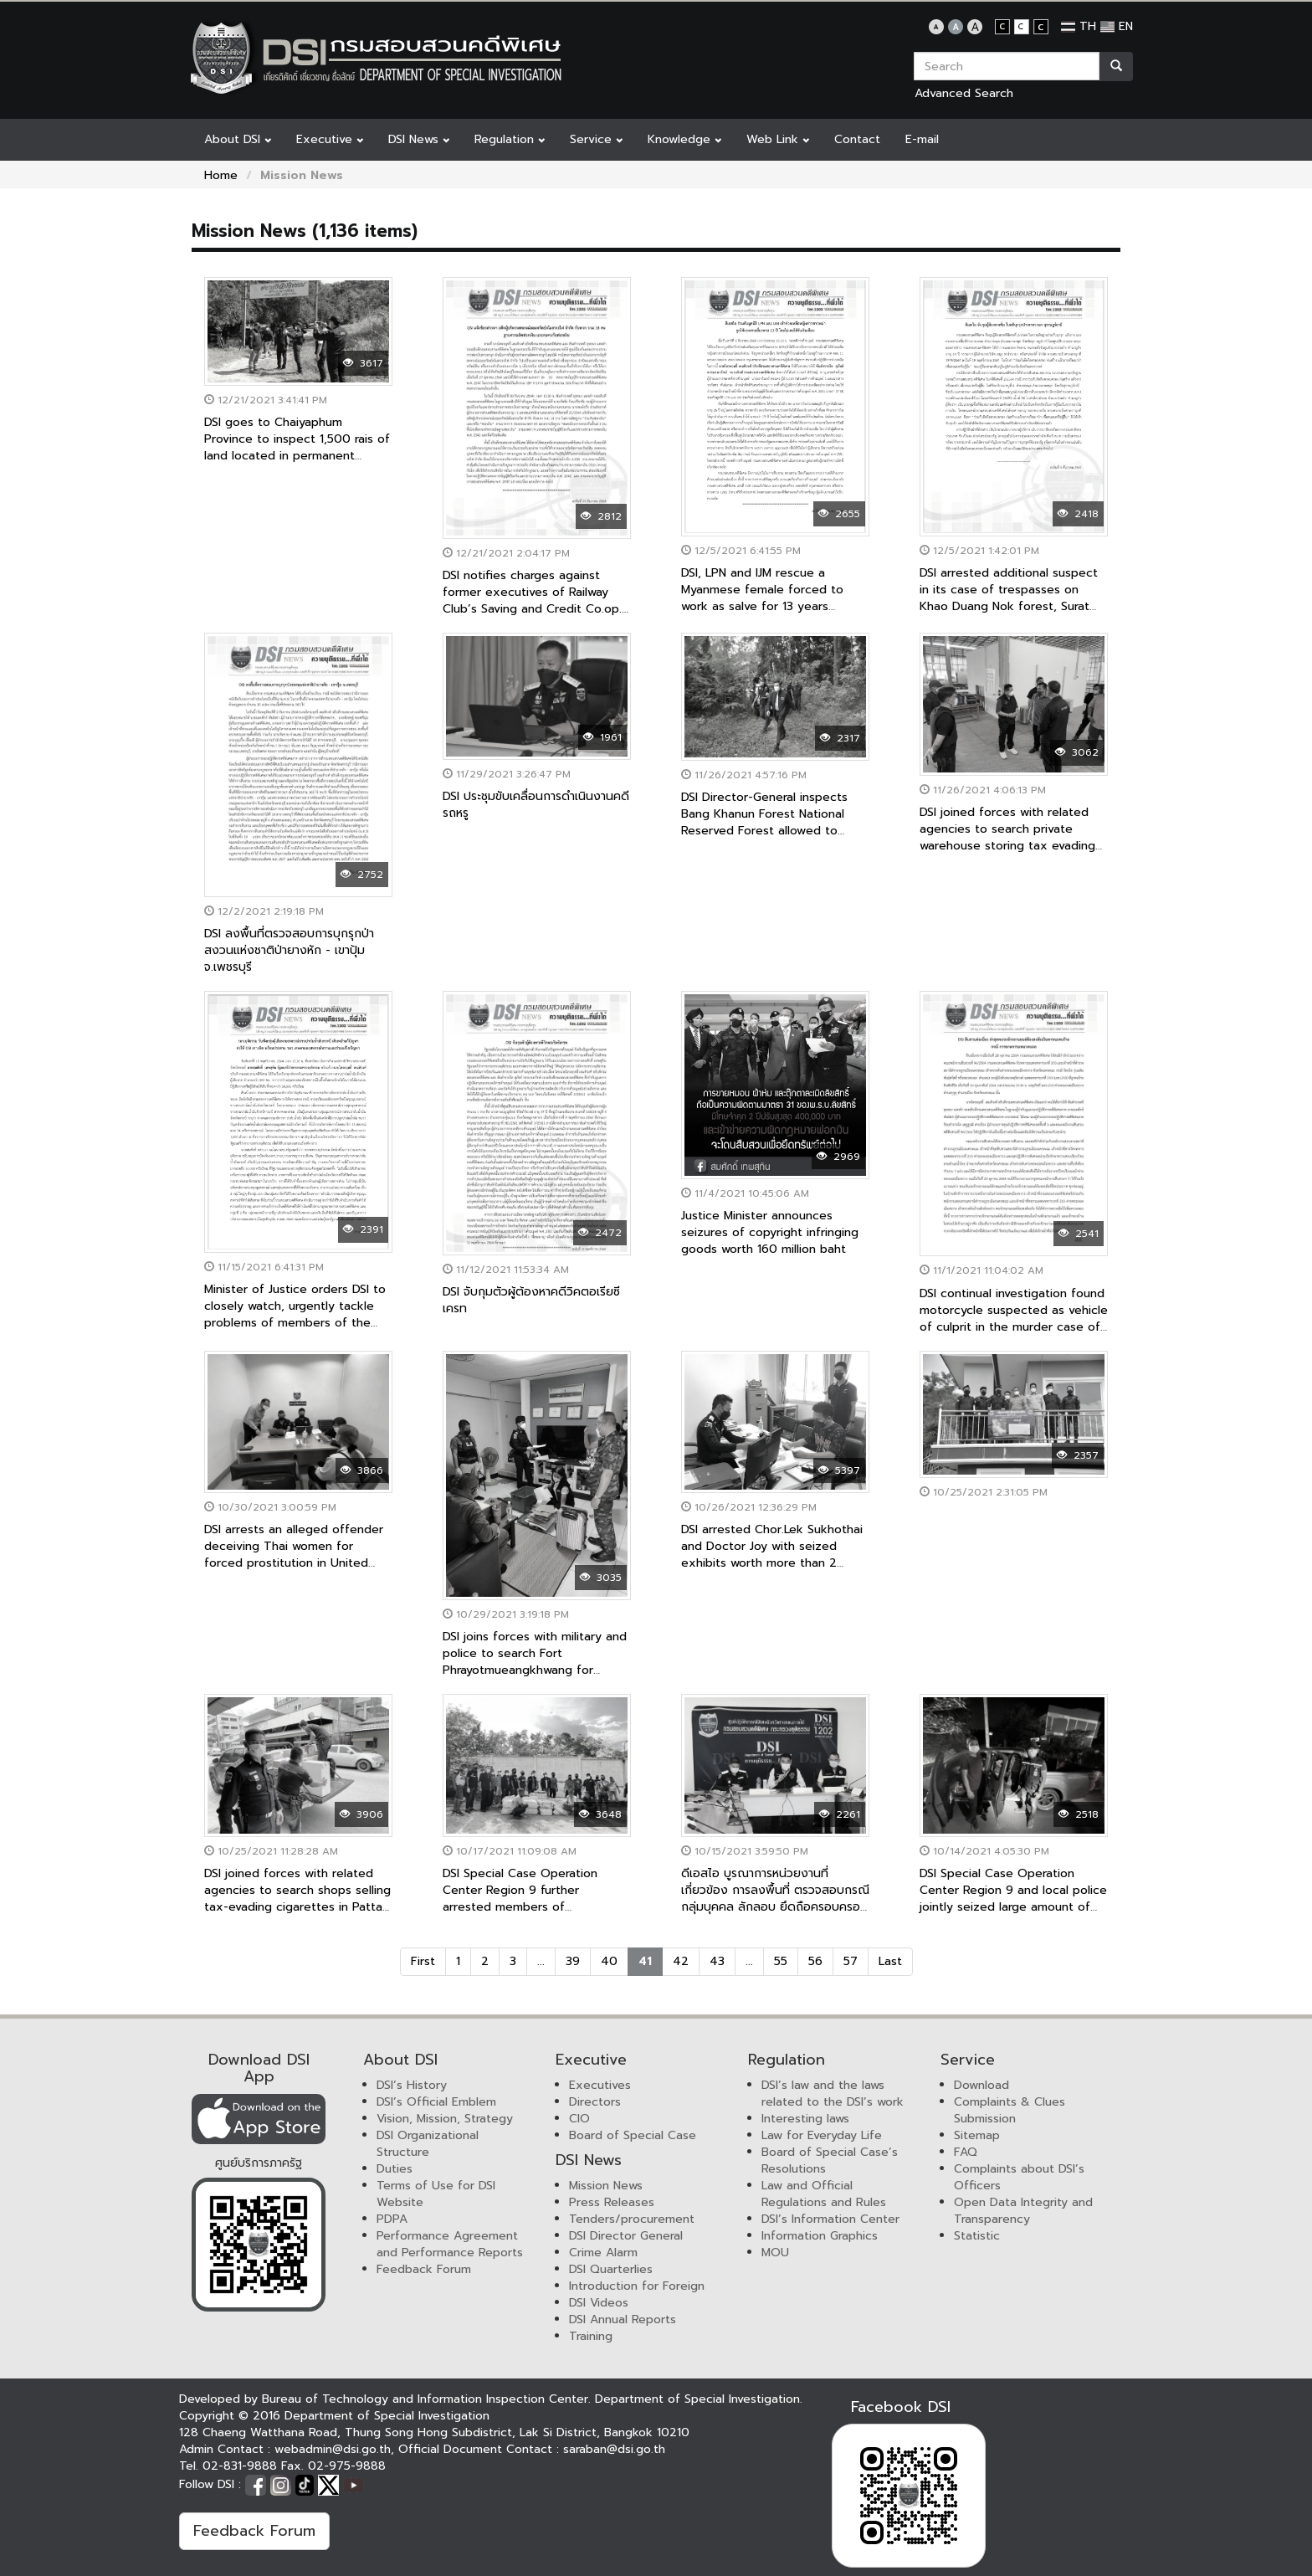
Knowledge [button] (684, 139)
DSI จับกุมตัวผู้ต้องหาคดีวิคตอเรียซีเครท (531, 1300)
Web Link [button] (777, 139)
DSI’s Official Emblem (436, 2102)
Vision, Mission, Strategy (445, 2118)
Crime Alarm (603, 2252)
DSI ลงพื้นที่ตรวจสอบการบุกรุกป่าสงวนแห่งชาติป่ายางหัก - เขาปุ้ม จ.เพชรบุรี (289, 950)
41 (645, 1961)
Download (981, 2085)
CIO (579, 2118)
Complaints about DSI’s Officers (1019, 2177)
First (423, 1961)
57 (850, 1961)
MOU (775, 2252)
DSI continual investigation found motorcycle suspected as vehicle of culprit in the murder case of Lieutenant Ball (1014, 1318)
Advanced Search (964, 93)
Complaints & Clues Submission (1009, 2110)
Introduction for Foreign (637, 2286)
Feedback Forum (424, 2269)
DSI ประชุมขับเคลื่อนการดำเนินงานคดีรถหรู (536, 805)
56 (815, 1961)
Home (221, 175)
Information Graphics (819, 2236)
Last (890, 1961)
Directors (595, 2102)
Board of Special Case (632, 2135)
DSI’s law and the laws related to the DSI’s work (832, 2093)
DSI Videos (598, 2303)
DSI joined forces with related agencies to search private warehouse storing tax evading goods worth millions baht (1007, 837)
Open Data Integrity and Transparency (1023, 2211)
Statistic (977, 2236)
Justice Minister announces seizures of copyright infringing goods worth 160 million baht (769, 1232)
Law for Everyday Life (821, 2135)
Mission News (606, 2185)
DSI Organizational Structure (428, 2144)
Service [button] (596, 139)
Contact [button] (857, 139)
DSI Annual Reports (622, 2319)
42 (681, 1961)
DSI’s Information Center (830, 2219)
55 (780, 1961)
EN (1116, 26)
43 (717, 1961)
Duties (395, 2169)
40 (609, 1961)
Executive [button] (329, 139)
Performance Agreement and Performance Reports (450, 2244)
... (541, 1961)
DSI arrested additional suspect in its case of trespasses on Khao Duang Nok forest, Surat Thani (1009, 598)
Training (590, 2336)
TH (1078, 26)
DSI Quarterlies (611, 2269)
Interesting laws (805, 2118)
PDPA (392, 2219)
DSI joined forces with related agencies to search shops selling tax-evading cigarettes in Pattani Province (298, 1898)
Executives (600, 2085)
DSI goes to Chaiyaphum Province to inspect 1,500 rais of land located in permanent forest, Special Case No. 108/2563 (297, 455)
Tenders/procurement (631, 2219)
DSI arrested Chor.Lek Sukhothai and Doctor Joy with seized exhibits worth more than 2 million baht (772, 1554)
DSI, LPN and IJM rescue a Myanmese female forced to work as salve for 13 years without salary (762, 598)
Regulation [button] (509, 139)
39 (573, 1961)
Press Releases (611, 2202)
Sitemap (977, 2135)
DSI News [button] (418, 139)
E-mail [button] (922, 139)
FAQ (965, 2152)
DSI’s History (412, 2085)
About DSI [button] (237, 139)
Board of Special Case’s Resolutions (829, 2160)
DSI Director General (626, 2236)
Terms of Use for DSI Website (436, 2194)
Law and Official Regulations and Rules (823, 2194)
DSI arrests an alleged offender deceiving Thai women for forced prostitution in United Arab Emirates (293, 1554)
